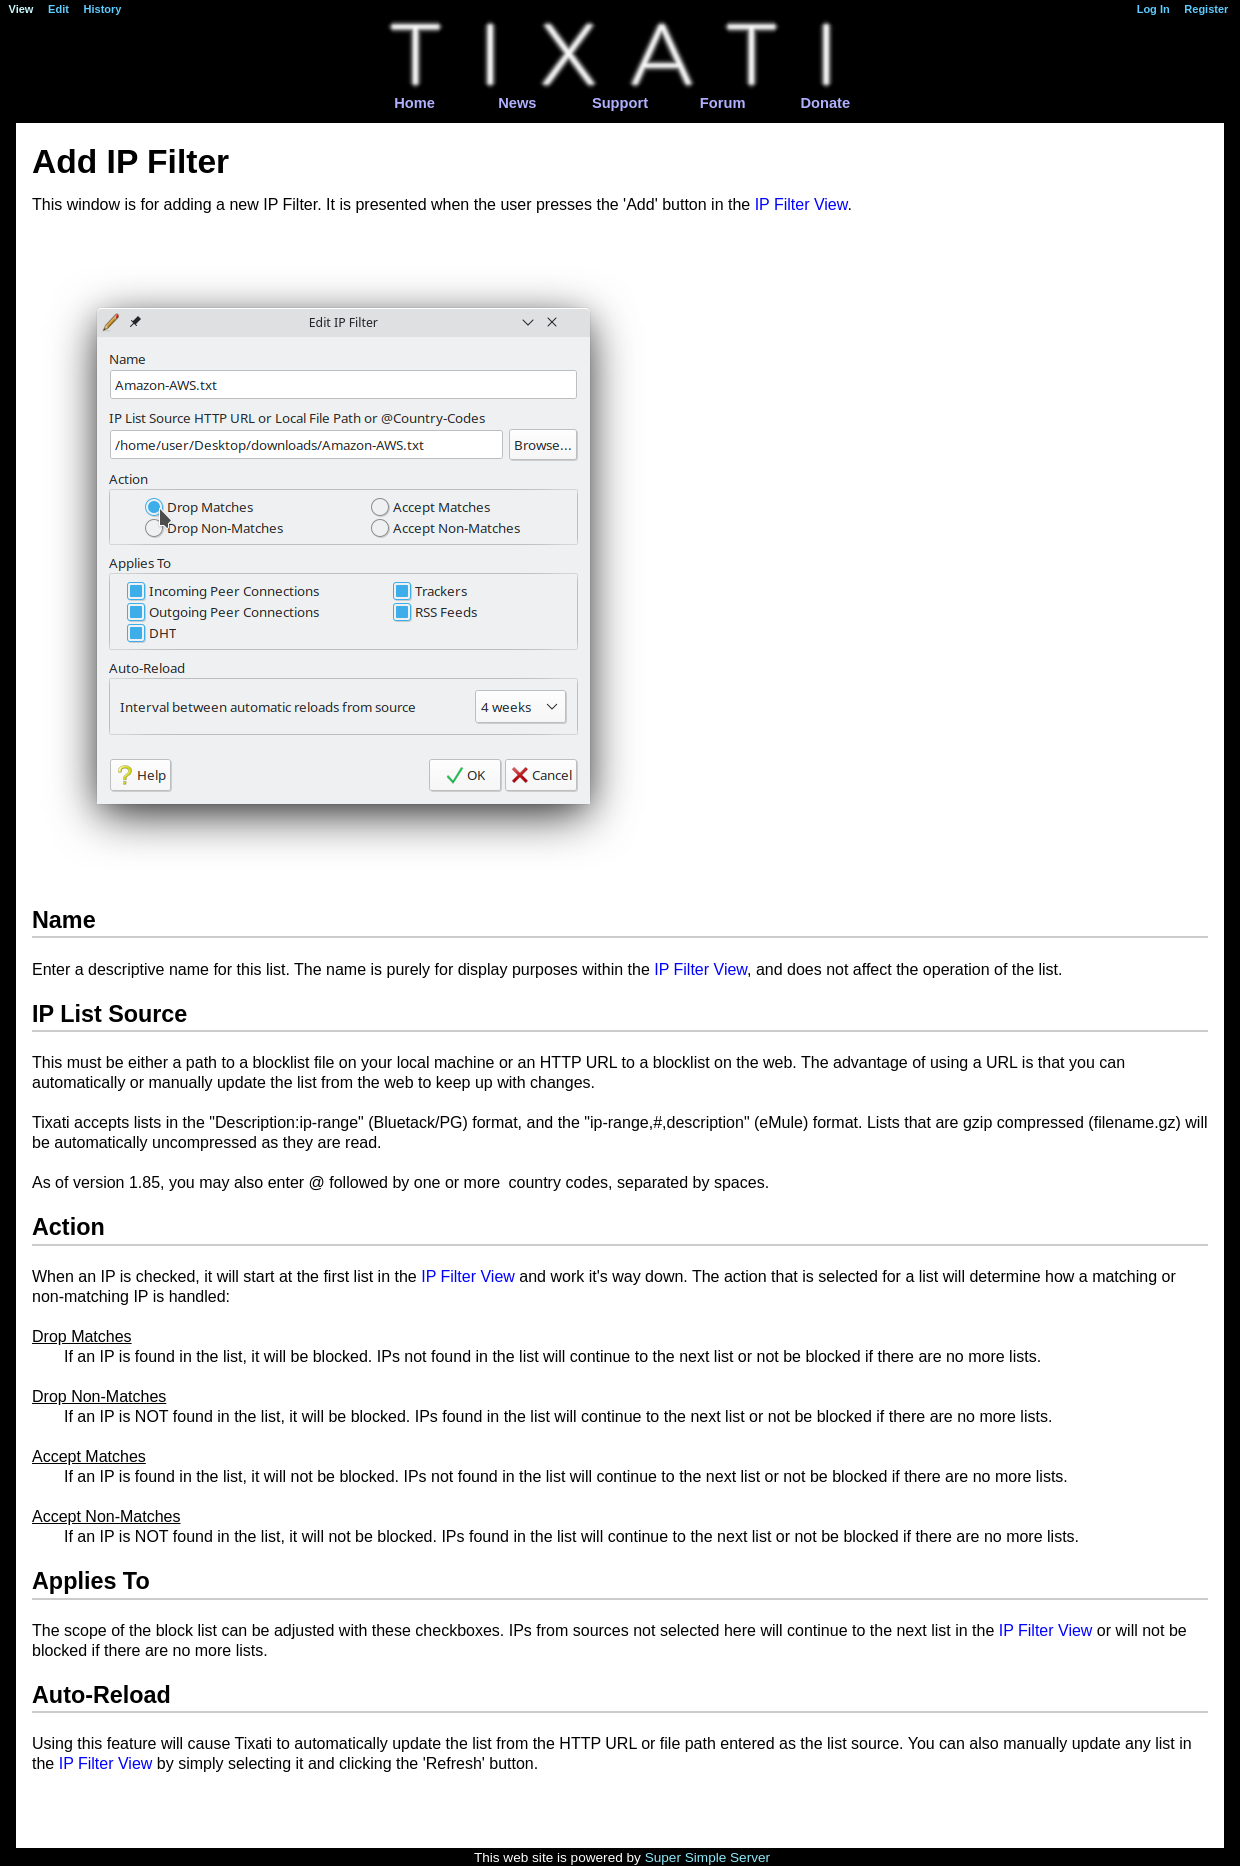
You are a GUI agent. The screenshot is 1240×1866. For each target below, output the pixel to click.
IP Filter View (801, 204)
